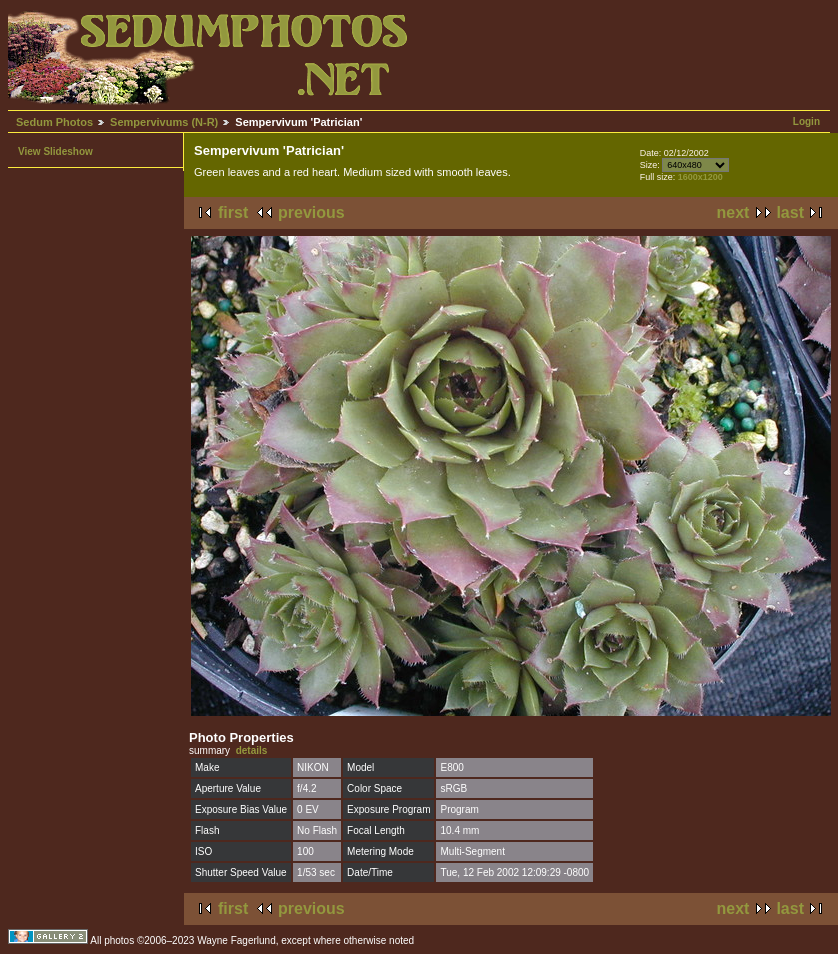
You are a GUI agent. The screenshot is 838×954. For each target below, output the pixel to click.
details (252, 750)
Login (806, 121)
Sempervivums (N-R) (164, 122)
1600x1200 (700, 177)
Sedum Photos (54, 122)
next (733, 212)
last (790, 212)
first (233, 212)
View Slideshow (55, 151)
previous (311, 212)
